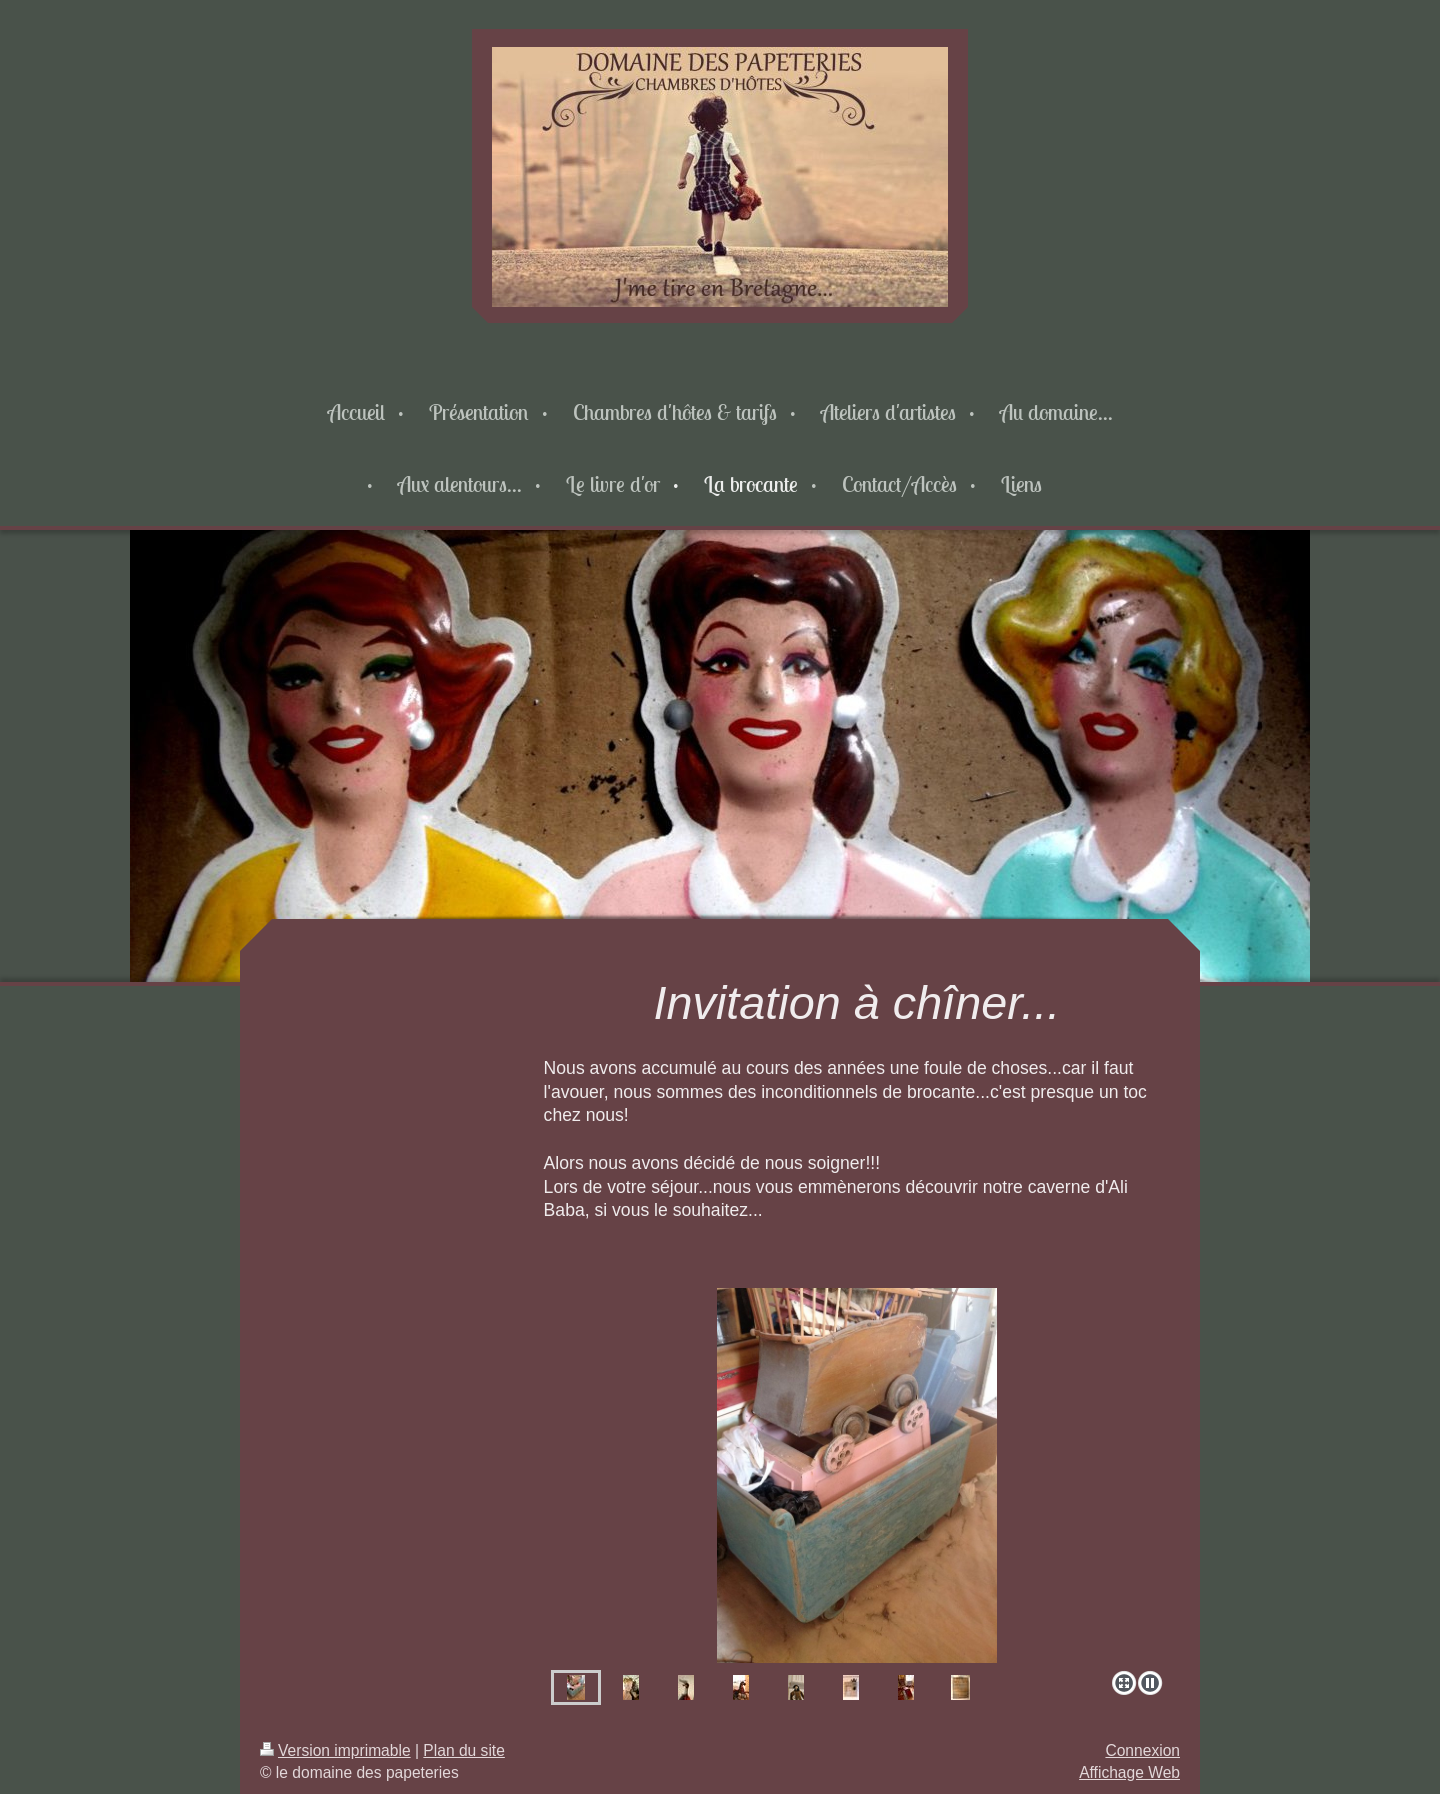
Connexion (1142, 1750)
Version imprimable (335, 1750)
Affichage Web (1129, 1772)
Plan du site (464, 1750)
